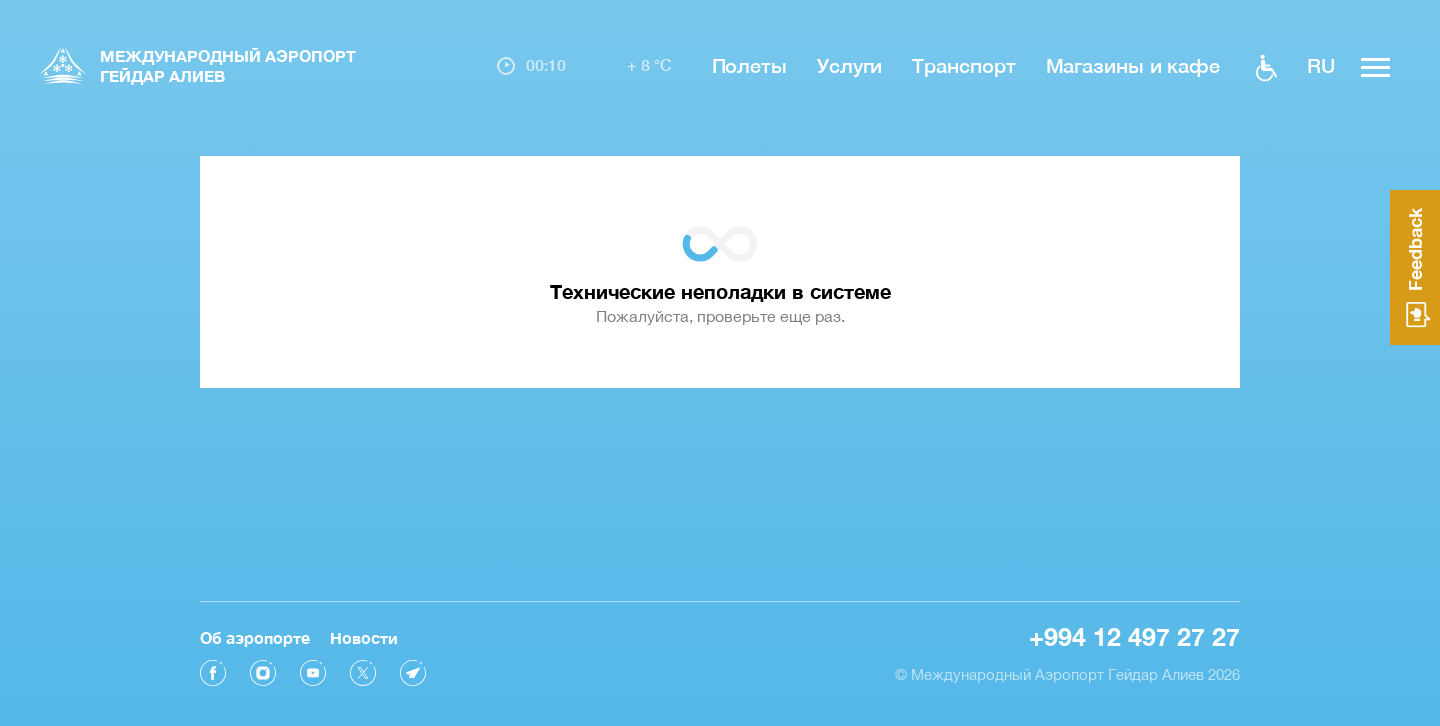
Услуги (849, 65)
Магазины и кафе (1133, 65)
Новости (364, 637)
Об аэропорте (255, 637)
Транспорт (963, 65)
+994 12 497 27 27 (1134, 636)
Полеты (749, 65)
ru (1321, 65)
